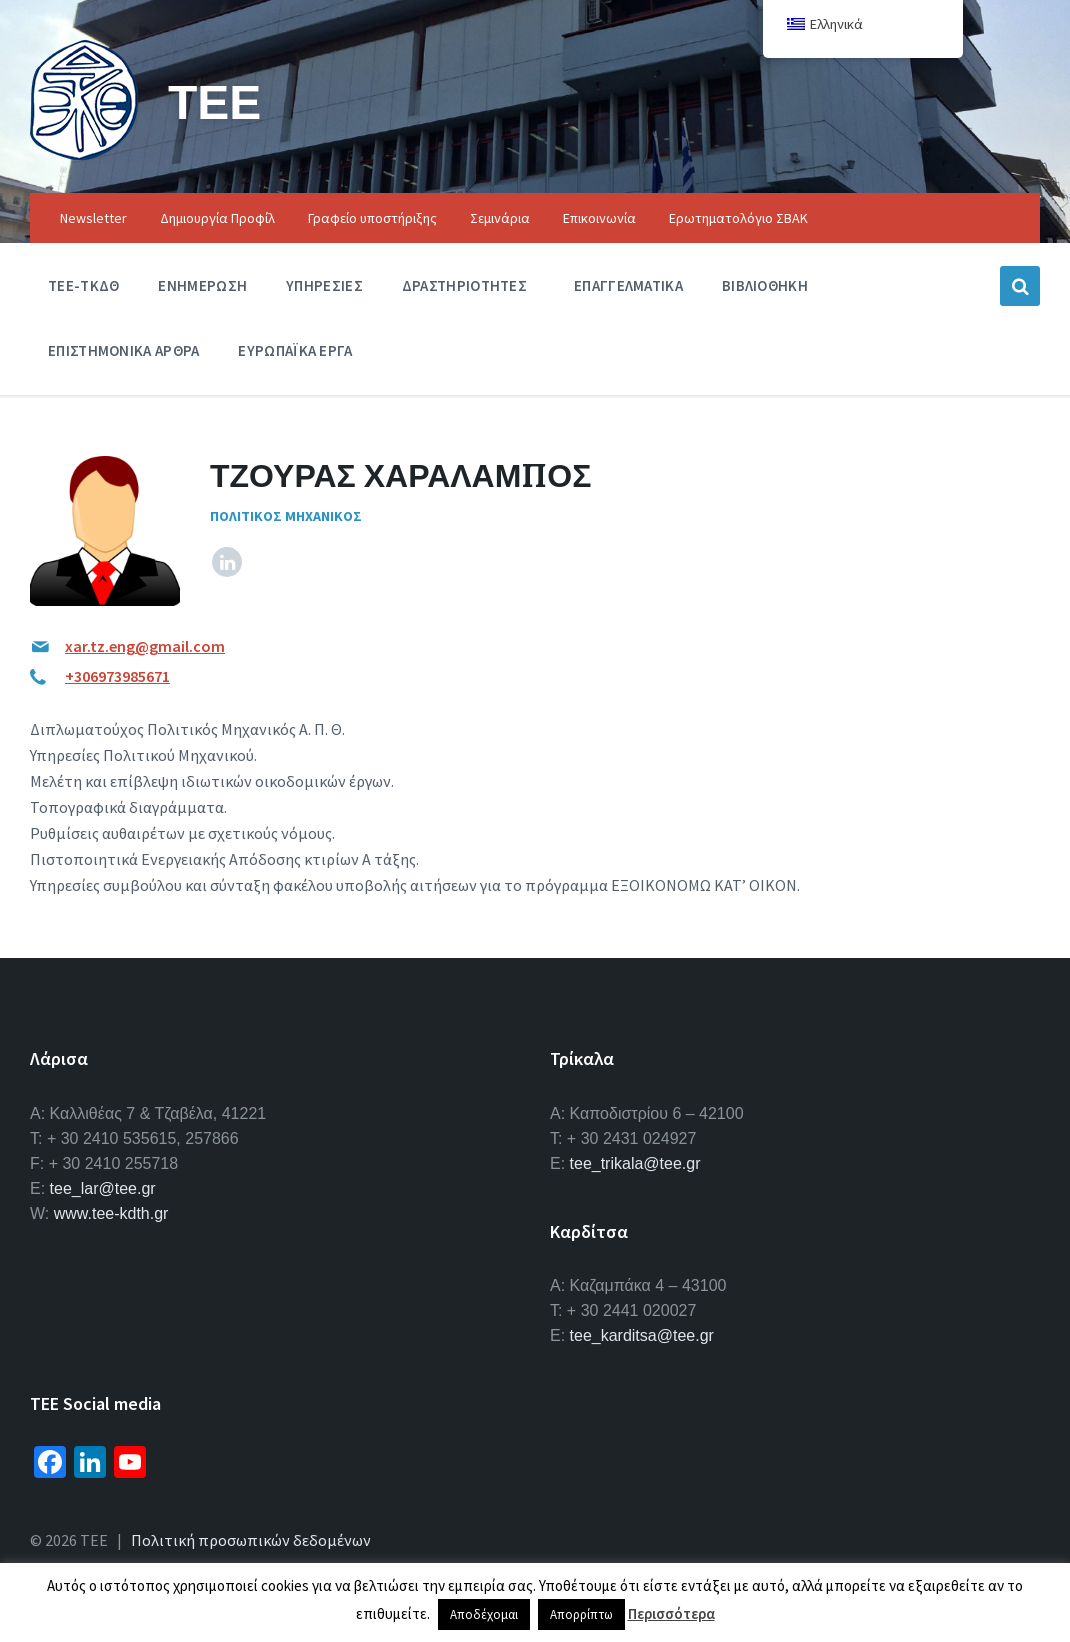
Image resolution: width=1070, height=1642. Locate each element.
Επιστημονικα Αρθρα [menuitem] (123, 350)
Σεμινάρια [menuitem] (500, 218)
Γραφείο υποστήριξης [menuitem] (372, 218)
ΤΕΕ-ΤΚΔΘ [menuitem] (83, 285)
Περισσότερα (671, 1613)
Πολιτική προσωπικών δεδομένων (251, 1540)
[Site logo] (84, 154)
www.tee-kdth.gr (111, 1213)
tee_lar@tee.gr (103, 1188)
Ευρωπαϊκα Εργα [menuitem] (295, 350)
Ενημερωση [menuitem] (202, 285)
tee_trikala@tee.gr (635, 1163)
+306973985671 (117, 676)
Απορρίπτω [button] (581, 1614)
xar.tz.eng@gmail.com (145, 646)
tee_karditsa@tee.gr (642, 1335)
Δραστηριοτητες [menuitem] (464, 285)
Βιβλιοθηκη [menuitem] (765, 285)
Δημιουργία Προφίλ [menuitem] (217, 218)
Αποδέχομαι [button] (484, 1614)
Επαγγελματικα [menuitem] (628, 285)
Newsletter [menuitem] (93, 218)
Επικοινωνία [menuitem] (599, 218)
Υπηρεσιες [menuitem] (324, 285)
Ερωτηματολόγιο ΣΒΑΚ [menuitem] (738, 218)
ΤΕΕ (214, 101)
